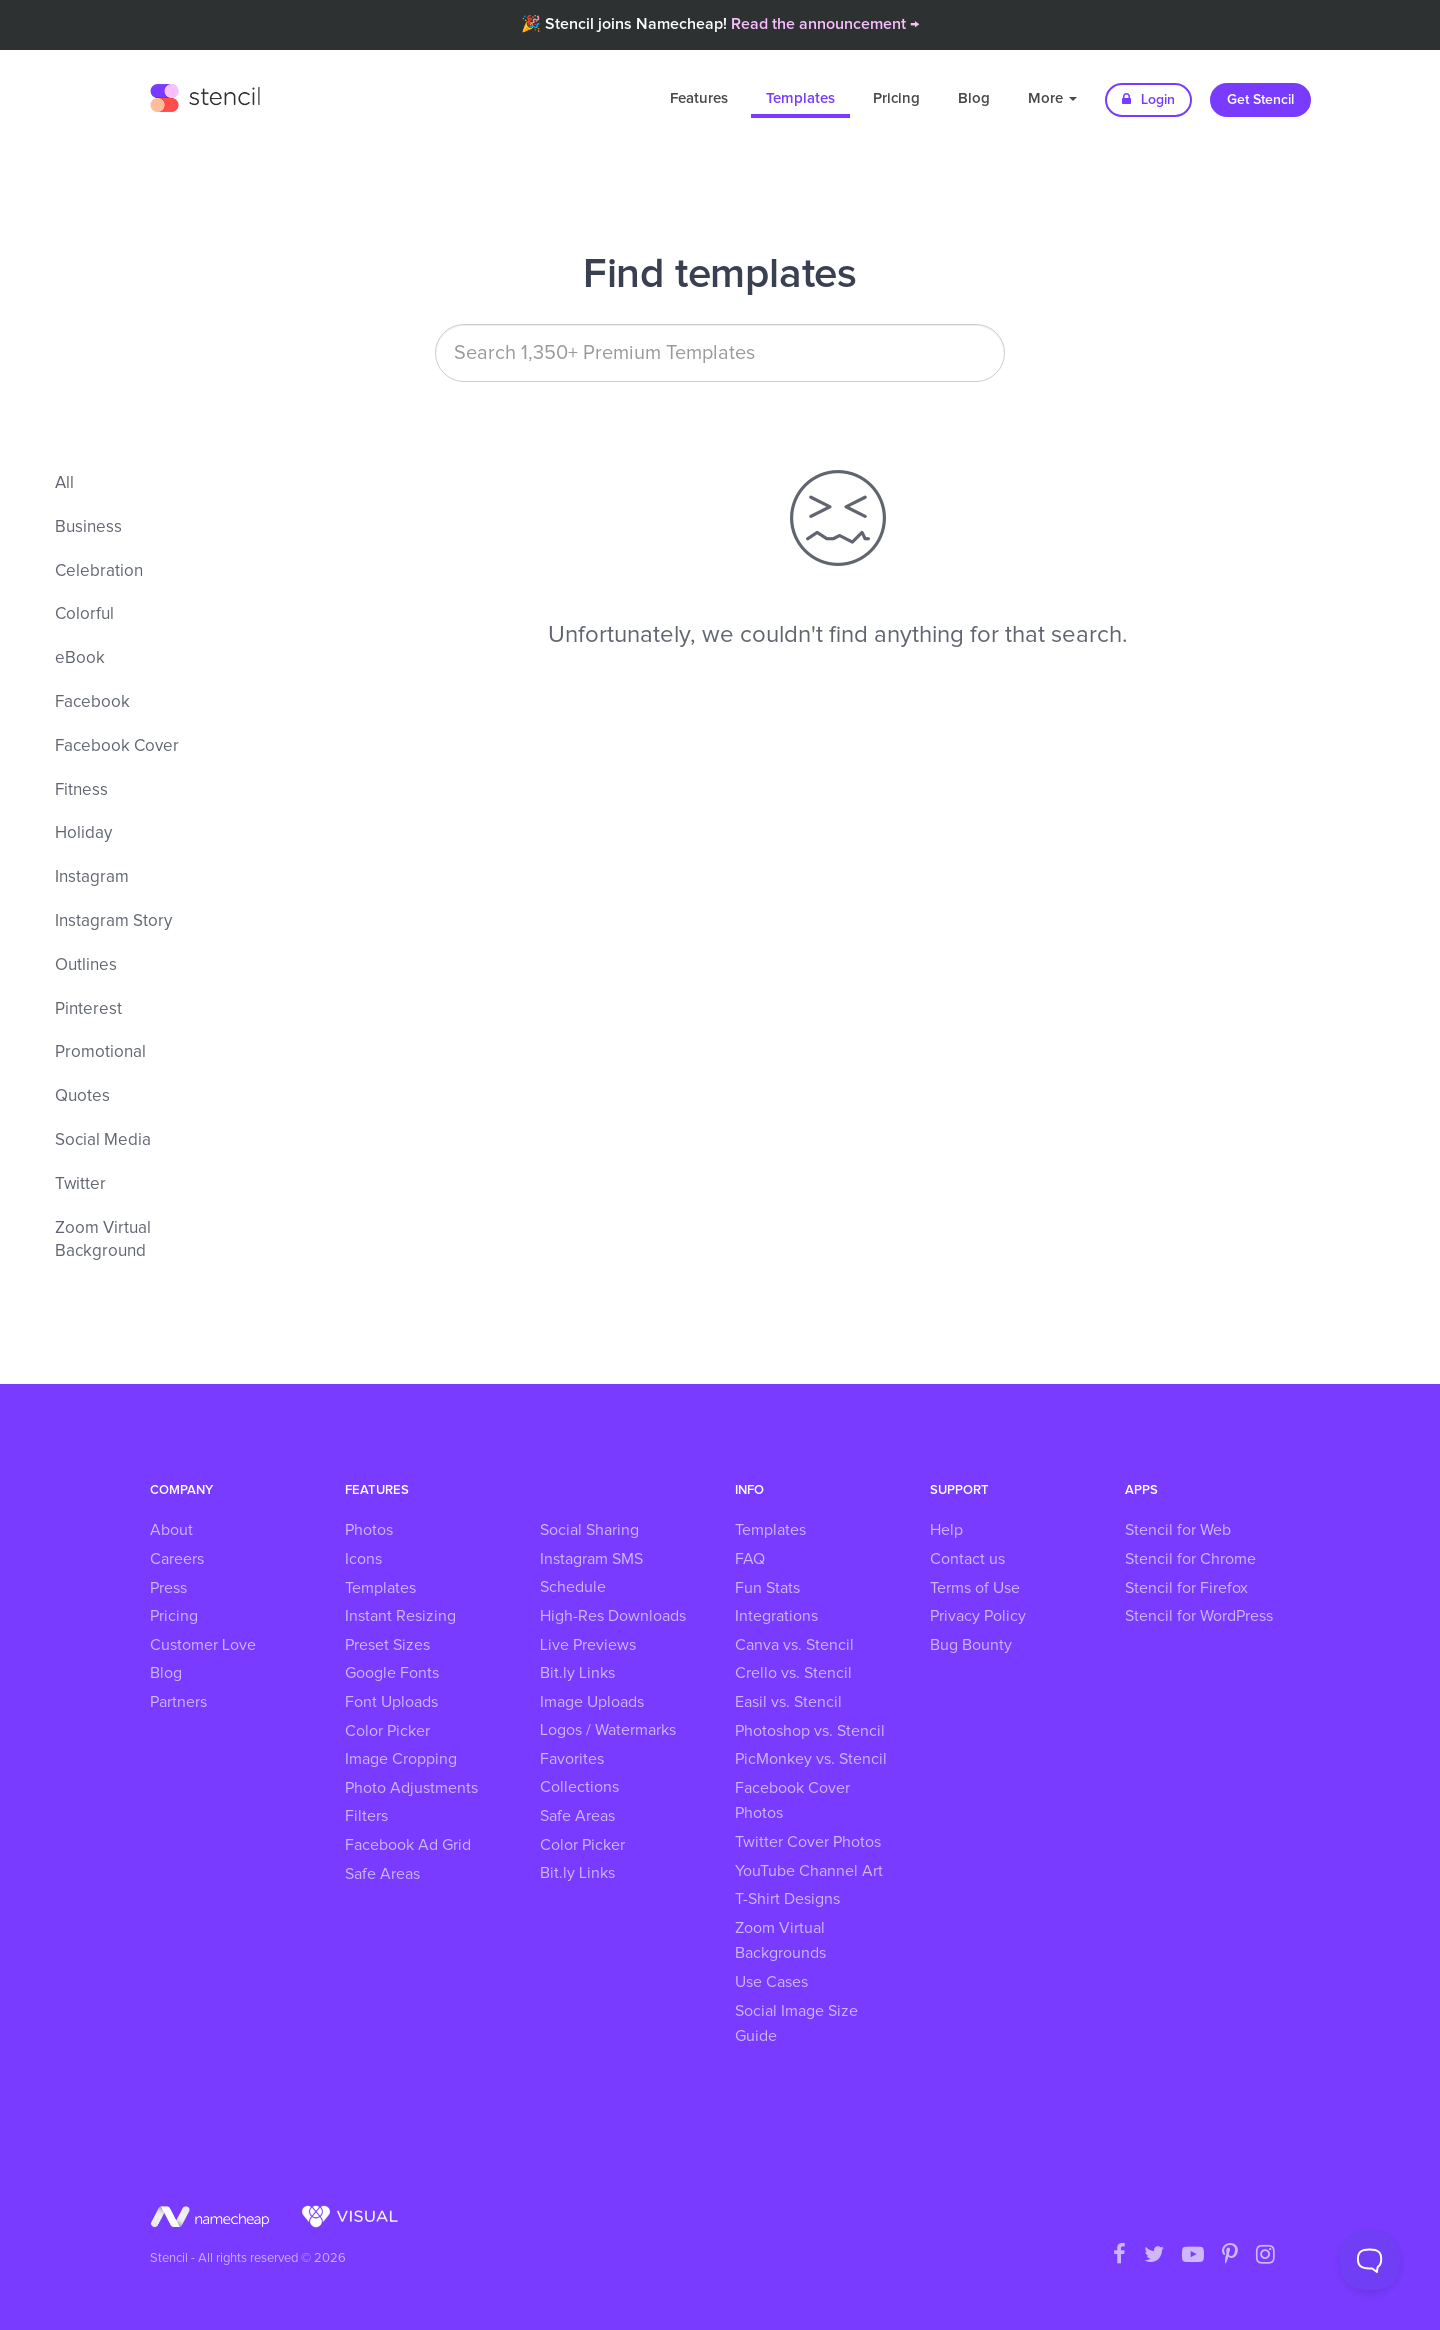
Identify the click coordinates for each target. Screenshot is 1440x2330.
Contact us (967, 1559)
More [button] (1052, 98)
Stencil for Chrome (1190, 1559)
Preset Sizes (387, 1645)
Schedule (573, 1587)
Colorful (84, 614)
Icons (363, 1559)
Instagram (92, 877)
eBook (80, 658)
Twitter (80, 1184)
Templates (800, 98)
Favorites (572, 1759)
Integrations (776, 1616)
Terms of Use (975, 1588)
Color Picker (387, 1731)
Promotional (100, 1052)
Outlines (86, 965)
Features (699, 98)
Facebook (92, 702)
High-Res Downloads (613, 1616)
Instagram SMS (591, 1559)
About (171, 1530)
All (64, 483)
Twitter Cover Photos (808, 1842)
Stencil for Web (1178, 1530)
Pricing (896, 98)
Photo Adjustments (411, 1788)
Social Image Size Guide (796, 2024)
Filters (366, 1816)
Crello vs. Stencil (793, 1673)
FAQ (750, 1559)
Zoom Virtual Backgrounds (780, 1941)
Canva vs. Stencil (794, 1645)
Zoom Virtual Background (103, 1240)
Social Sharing (589, 1530)
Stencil (205, 95)
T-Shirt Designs (787, 1899)
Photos (369, 1530)
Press (168, 1588)
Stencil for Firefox (1186, 1588)
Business (88, 527)
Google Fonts (392, 1673)
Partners (178, 1702)
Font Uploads (391, 1702)
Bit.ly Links (577, 1673)
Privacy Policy (978, 1616)
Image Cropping (401, 1759)
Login (1148, 99)
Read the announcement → (825, 24)
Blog (974, 98)
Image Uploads (592, 1702)
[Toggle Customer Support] (1370, 2260)
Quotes (82, 1096)
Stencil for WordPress (1199, 1616)
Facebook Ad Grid (408, 1845)
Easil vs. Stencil (788, 1702)
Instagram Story (113, 921)
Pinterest (88, 1009)
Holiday (83, 833)
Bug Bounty (971, 1645)
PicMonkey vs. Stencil (811, 1759)
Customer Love (203, 1645)
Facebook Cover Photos (792, 1801)
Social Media (103, 1140)
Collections (579, 1787)
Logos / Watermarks (608, 1730)
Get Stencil (1260, 100)
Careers (177, 1559)
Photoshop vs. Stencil (810, 1731)
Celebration (99, 571)
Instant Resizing (400, 1616)
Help (946, 1530)
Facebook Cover (117, 746)
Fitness (81, 790)
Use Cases (771, 1982)
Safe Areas (382, 1874)
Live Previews (588, 1645)
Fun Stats (767, 1588)
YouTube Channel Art (809, 1871)
